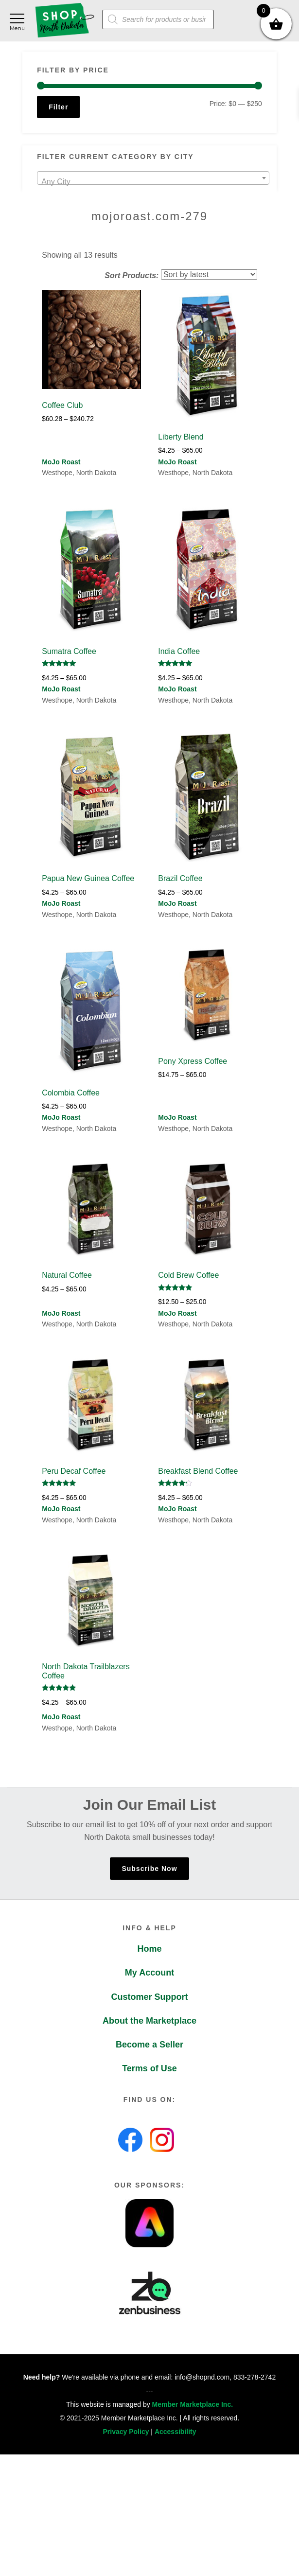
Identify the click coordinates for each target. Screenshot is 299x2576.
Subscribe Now (149, 1868)
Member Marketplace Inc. (192, 2404)
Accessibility (175, 2431)
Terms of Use (149, 2068)
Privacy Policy (126, 2431)
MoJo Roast (61, 462)
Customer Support (149, 1997)
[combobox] (153, 178)
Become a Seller (149, 2044)
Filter (58, 107)
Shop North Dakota (64, 20)
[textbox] (153, 182)
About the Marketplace (149, 2021)
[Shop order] (209, 274)
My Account (149, 1972)
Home (149, 1949)
